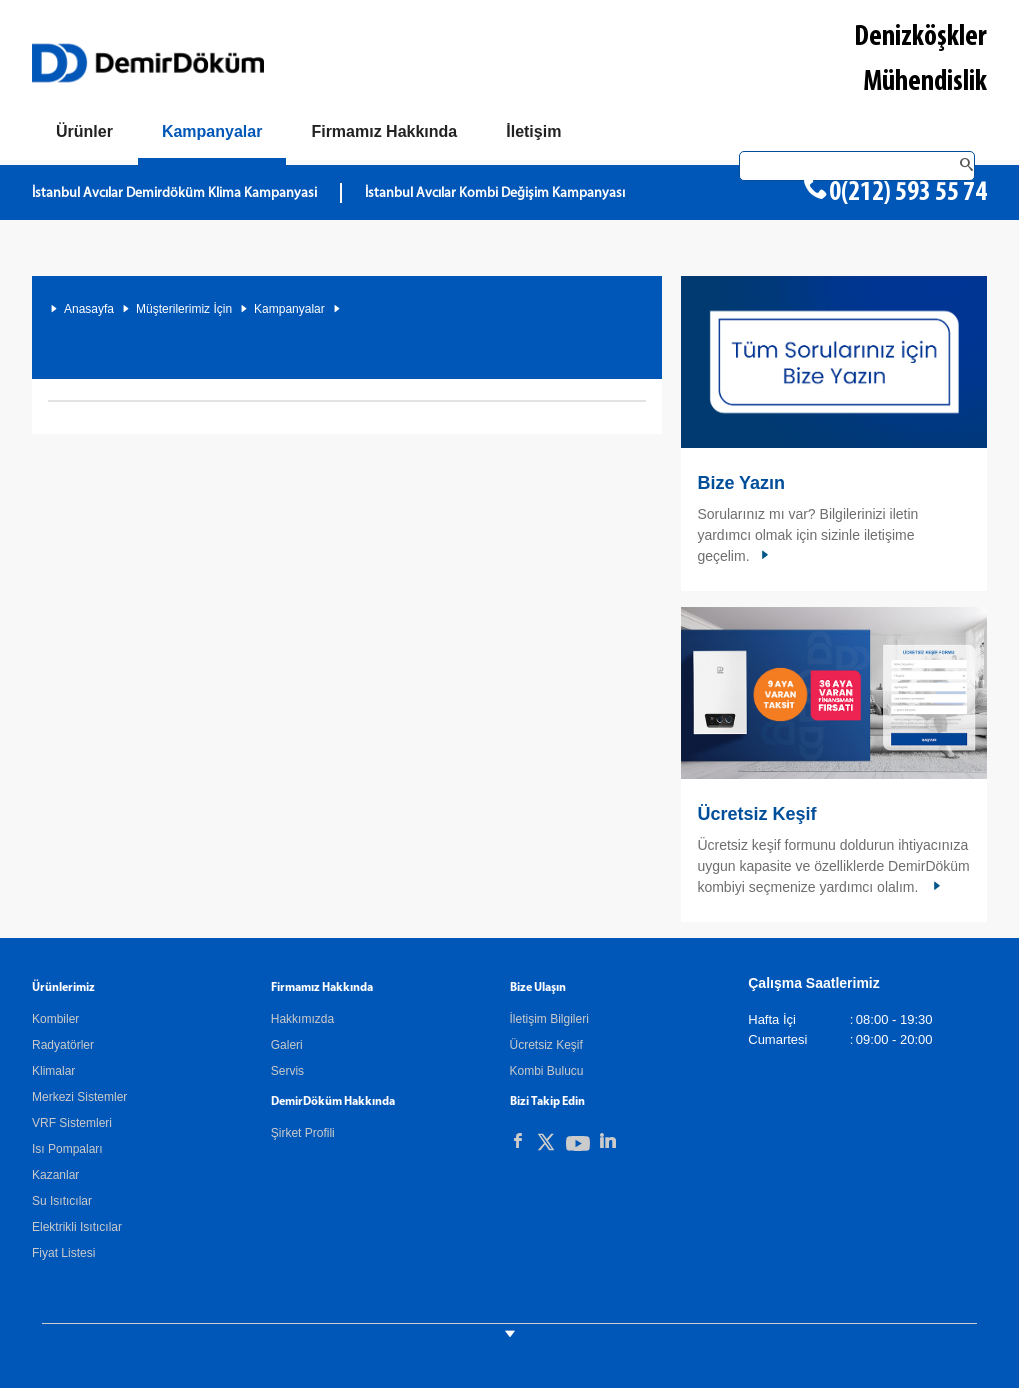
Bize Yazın (741, 483)
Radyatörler (63, 1045)
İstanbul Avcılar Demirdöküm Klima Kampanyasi (174, 193)
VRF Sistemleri (72, 1123)
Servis (287, 1071)
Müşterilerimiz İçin (184, 309)
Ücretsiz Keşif (756, 814)
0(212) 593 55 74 (908, 193)
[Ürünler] (84, 132)
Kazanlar (55, 1175)
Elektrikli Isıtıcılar (77, 1227)
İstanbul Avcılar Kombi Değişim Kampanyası (495, 193)
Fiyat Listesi (63, 1253)
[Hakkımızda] (384, 132)
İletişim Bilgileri (549, 1019)
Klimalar (53, 1071)
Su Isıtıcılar (62, 1201)
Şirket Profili (303, 1133)
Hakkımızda (302, 1019)
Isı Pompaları (67, 1149)
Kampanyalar (289, 309)
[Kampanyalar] (212, 135)
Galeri (287, 1045)
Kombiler (55, 1019)
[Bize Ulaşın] (533, 132)
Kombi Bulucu (547, 1071)
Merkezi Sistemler (79, 1097)
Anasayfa (89, 309)
